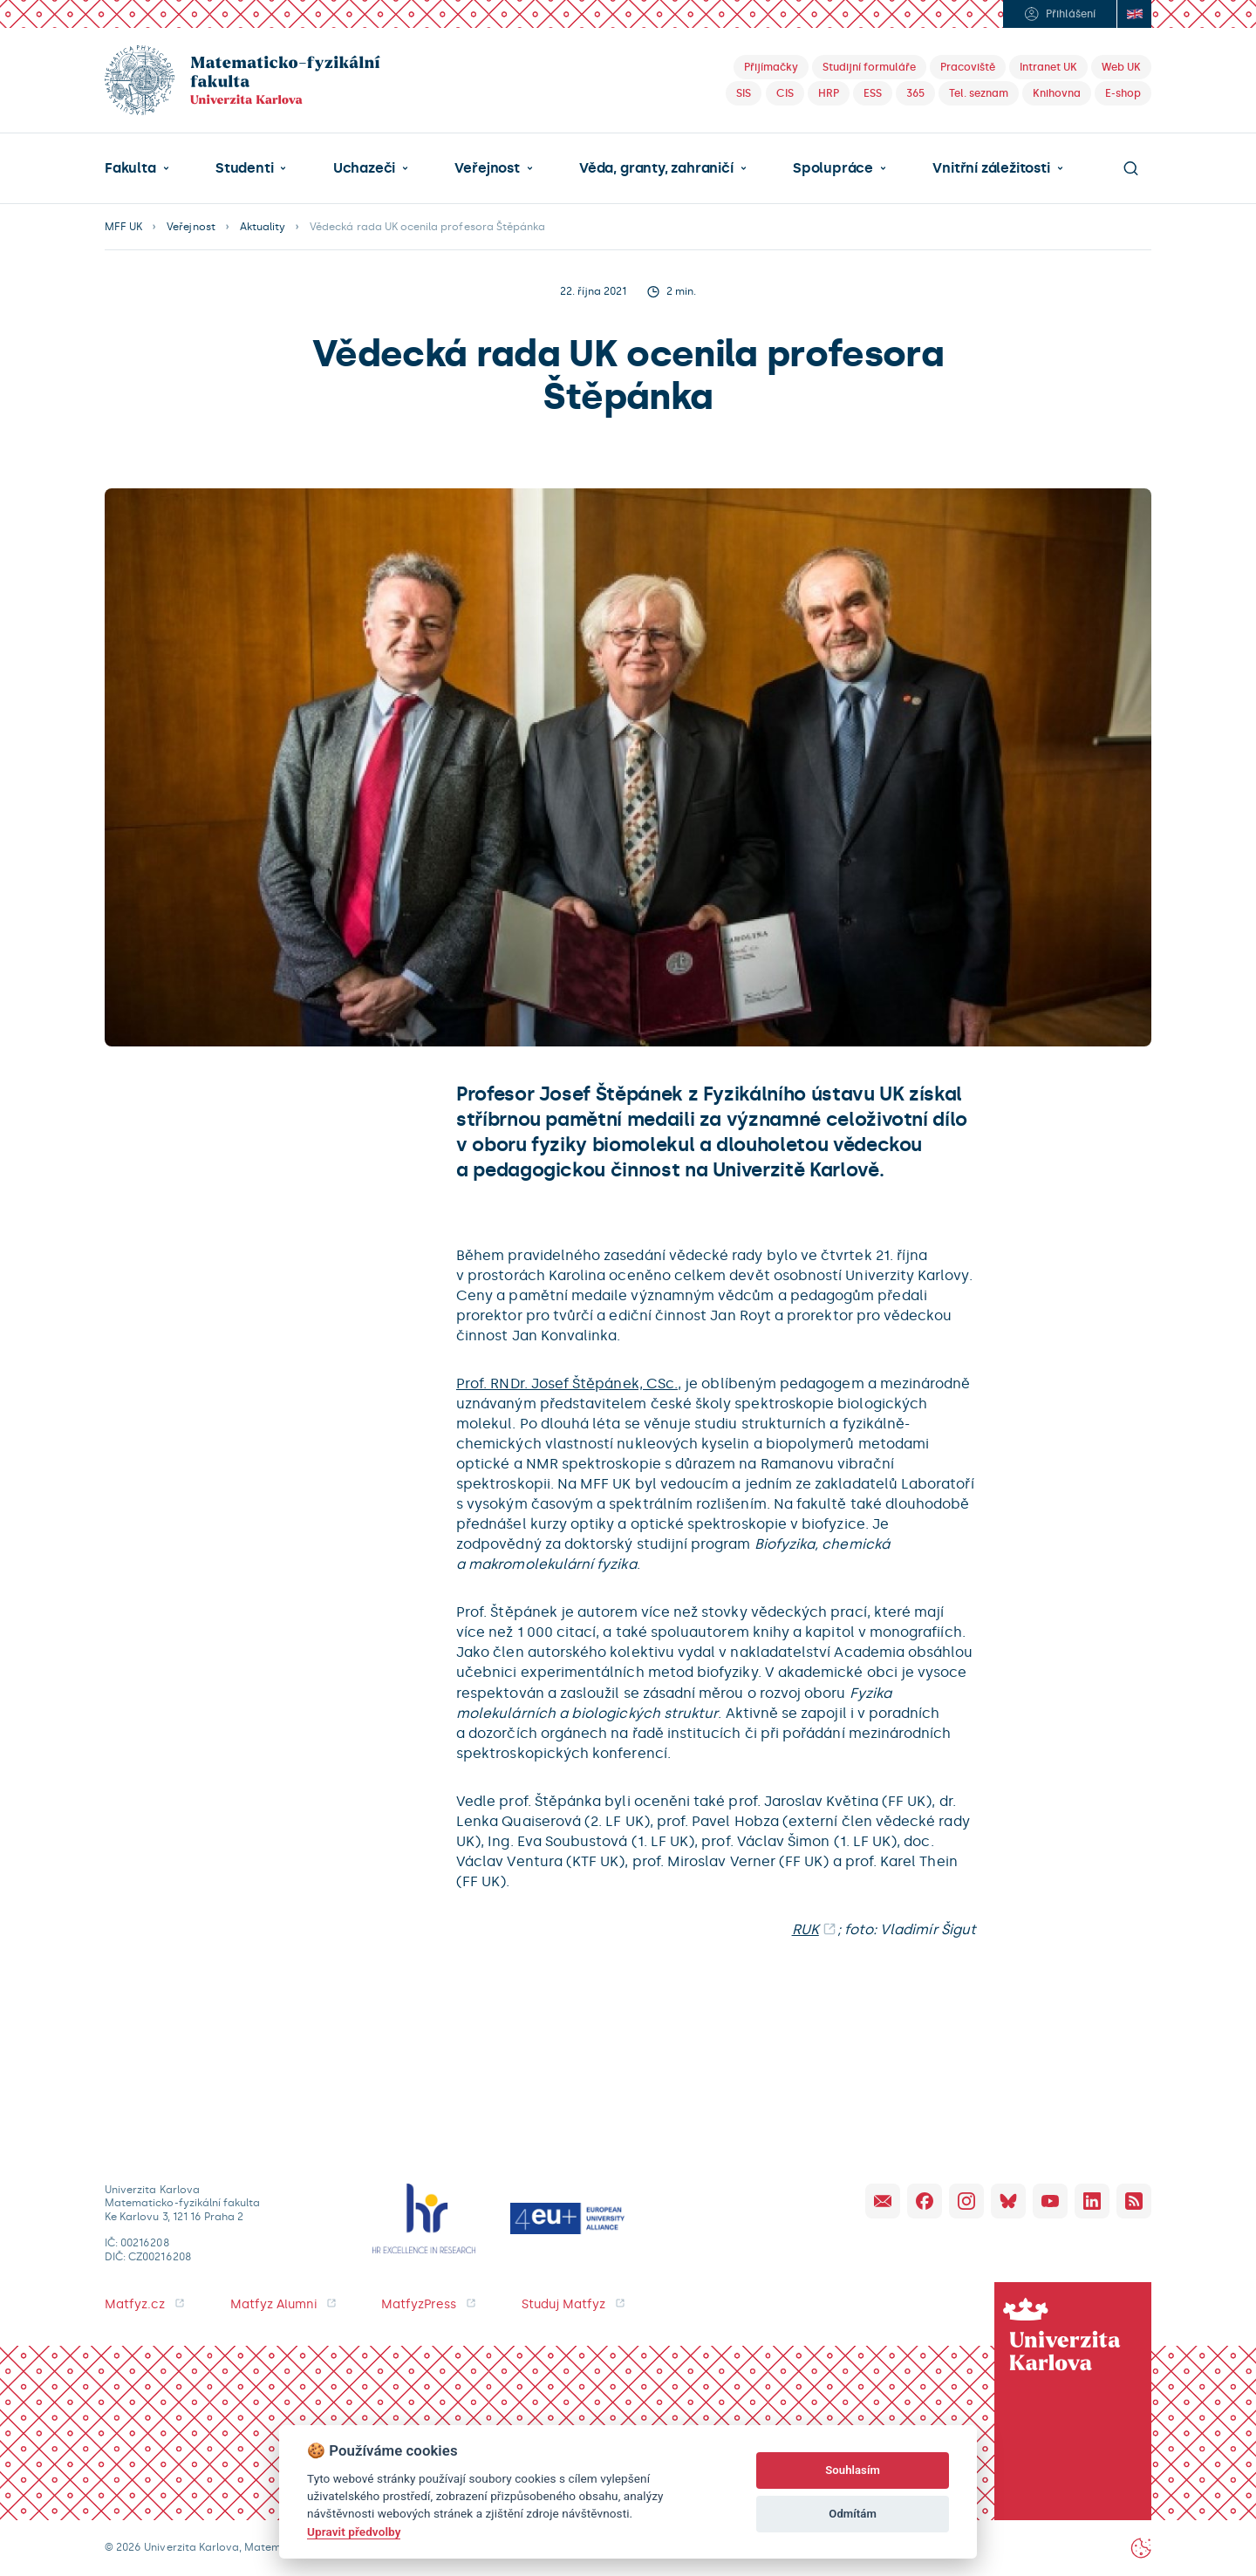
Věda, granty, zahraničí (656, 168)
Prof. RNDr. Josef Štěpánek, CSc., (568, 1383)
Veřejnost (486, 168)
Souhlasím (852, 2470)
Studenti (244, 168)
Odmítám (853, 2513)
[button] (137, 168)
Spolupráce (833, 168)
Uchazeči (364, 168)
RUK (805, 1929)
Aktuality (262, 226)
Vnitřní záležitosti (990, 168)
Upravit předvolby (353, 2532)
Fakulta (130, 168)
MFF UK (123, 226)
